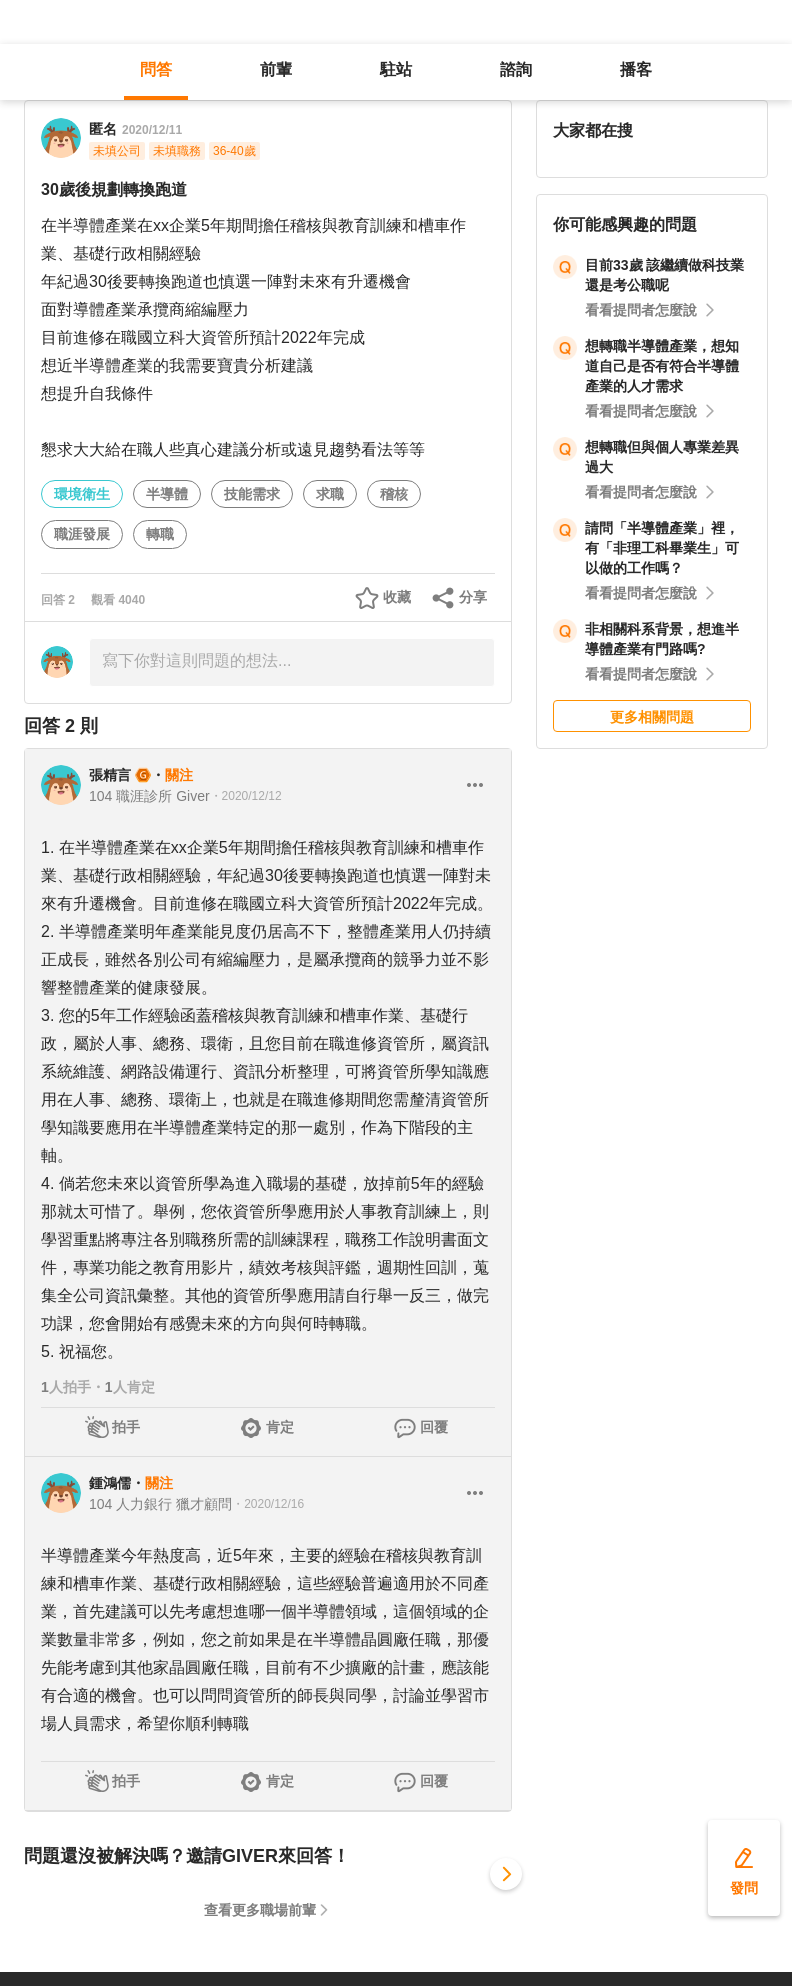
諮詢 (516, 69)
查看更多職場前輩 (260, 1910)
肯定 (280, 1427)
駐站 (396, 69)
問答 (156, 69)
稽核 (394, 494)
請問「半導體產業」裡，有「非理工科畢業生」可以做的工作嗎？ (662, 548)
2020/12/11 (152, 130)
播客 (636, 69)
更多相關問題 (652, 717)
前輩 (276, 69)
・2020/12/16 (268, 1504)
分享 (473, 597)
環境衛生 (82, 494)
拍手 (126, 1427)
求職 (330, 494)
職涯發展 (82, 534)
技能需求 (252, 494)
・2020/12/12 (246, 796)
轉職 (160, 534)
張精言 (110, 775)
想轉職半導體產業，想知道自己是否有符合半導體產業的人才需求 (662, 366)
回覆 (434, 1427)
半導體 (167, 494)
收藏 (397, 597)
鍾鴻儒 (110, 1483)
